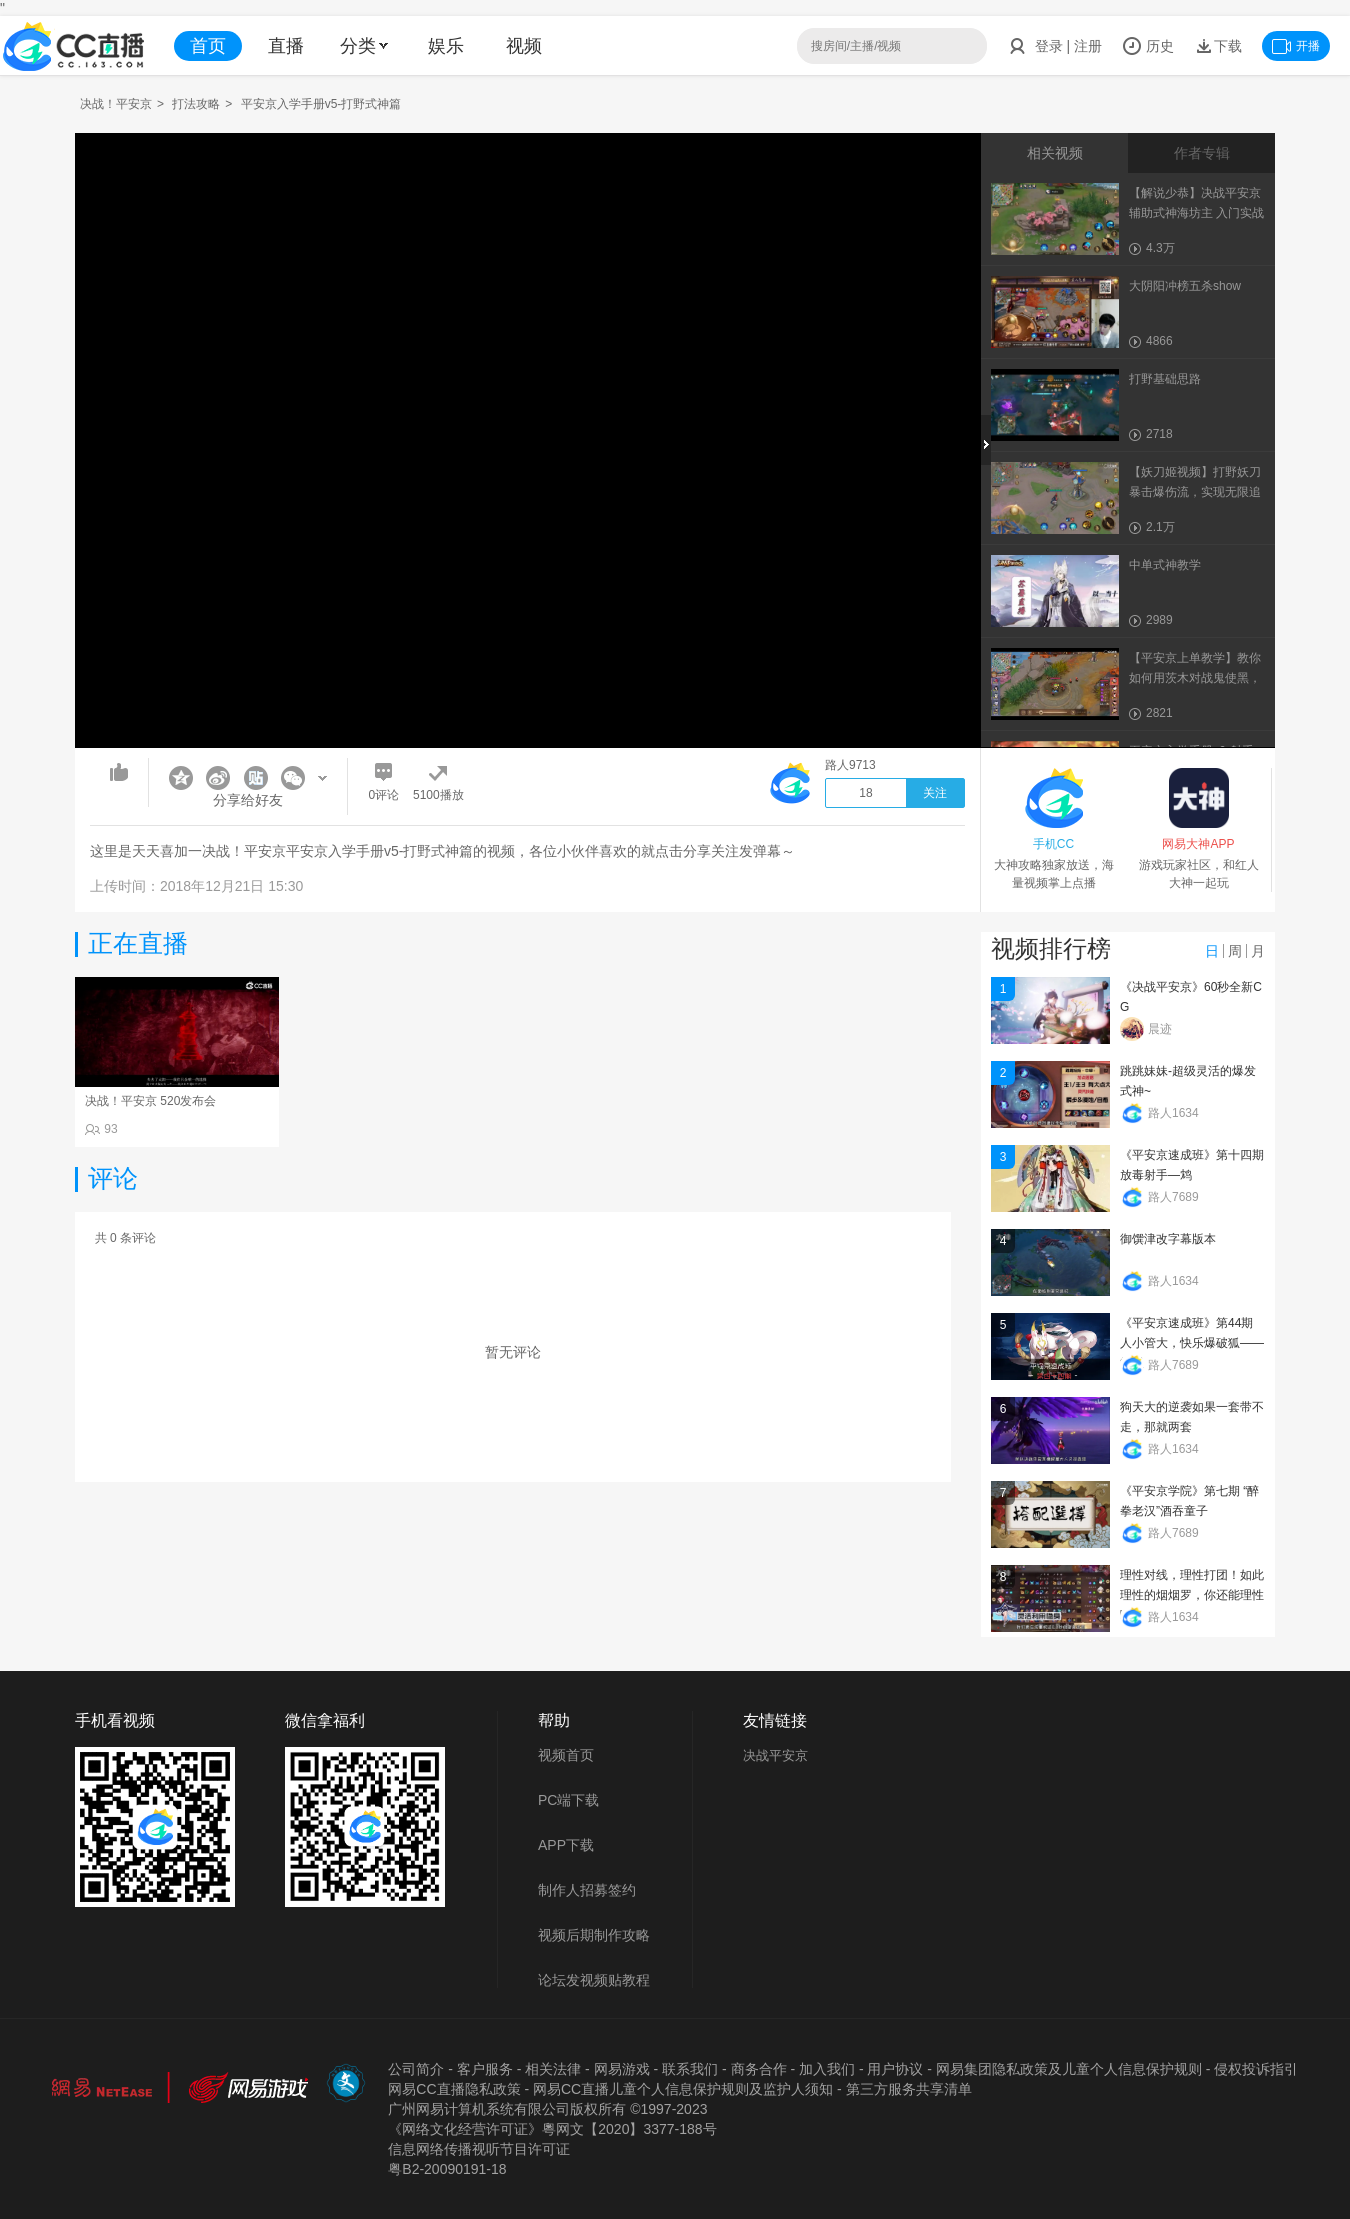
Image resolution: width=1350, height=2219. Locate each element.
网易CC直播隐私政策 (454, 2089)
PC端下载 (568, 1800)
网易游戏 (622, 2069)
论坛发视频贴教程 (594, 1980)
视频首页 (566, 1755)
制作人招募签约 (587, 1890)
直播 (286, 46)
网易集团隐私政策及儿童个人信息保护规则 (1069, 2069)
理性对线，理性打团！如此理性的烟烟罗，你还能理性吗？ (1192, 1595)
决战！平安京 (116, 104)
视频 (524, 46)
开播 (1296, 46)
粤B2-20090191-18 (447, 2169)
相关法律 (553, 2069)
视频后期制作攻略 (594, 1935)
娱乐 (446, 46)
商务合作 (759, 2069)
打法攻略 (196, 104)
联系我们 (690, 2069)
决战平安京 (775, 1755)
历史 (1148, 46)
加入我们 (827, 2069)
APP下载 (566, 1845)
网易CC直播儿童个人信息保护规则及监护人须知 (683, 2089)
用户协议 (895, 2069)
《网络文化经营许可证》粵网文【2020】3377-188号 (552, 2129)
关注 (935, 793)
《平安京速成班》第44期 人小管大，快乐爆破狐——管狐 (1192, 1343)
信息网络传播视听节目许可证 (479, 2149)
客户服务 (485, 2069)
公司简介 (416, 2069)
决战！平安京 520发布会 (150, 1101)
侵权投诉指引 (1256, 2069)
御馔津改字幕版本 (1168, 1239)
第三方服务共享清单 (909, 2089)
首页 (208, 46)
